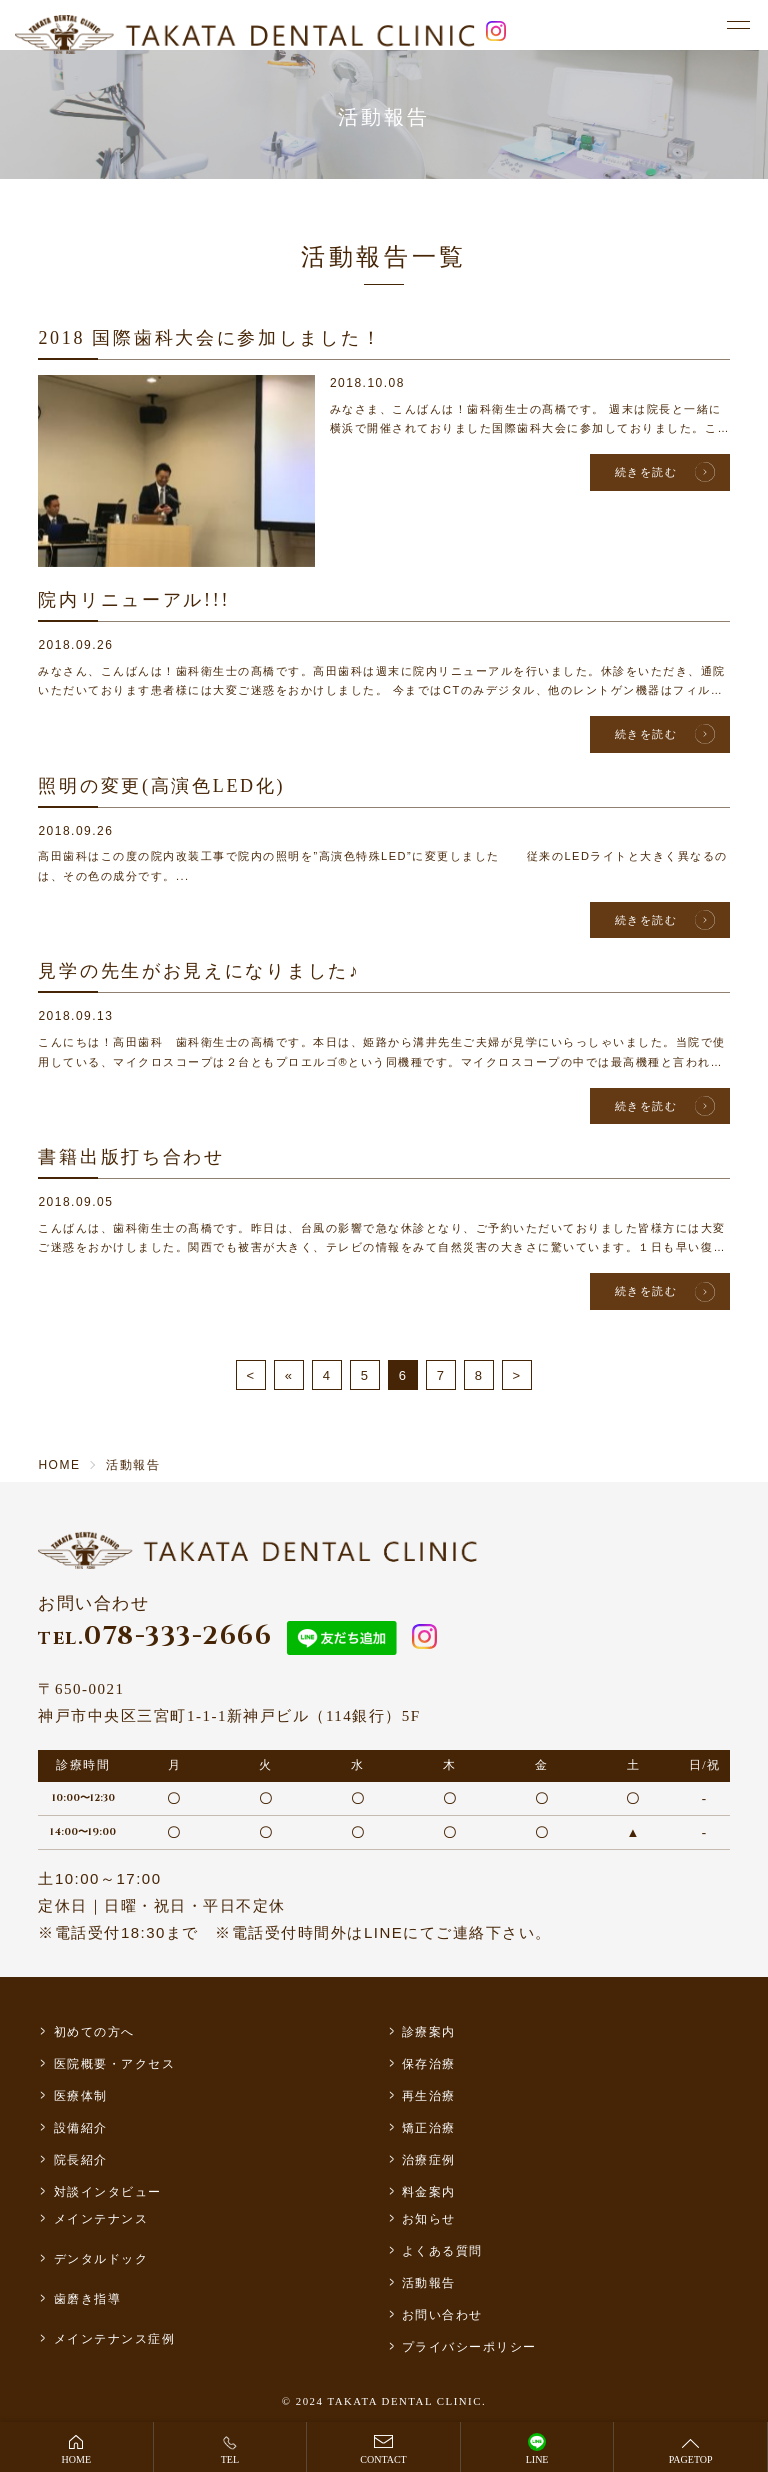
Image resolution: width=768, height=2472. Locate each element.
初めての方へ (94, 2032)
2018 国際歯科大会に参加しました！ (210, 338)
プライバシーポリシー (469, 2347)
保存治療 (429, 2064)
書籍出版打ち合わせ (131, 1157)
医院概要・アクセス (115, 2064)
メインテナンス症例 (115, 2339)
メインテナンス (101, 2219)
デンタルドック (101, 2259)
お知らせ (429, 2219)
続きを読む (646, 472)
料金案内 (429, 2192)
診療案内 (429, 2032)
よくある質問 (442, 2251)
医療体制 (81, 2096)
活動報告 (429, 2283)
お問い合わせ (442, 2315)
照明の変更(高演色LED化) (161, 786)
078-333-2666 (155, 1636)
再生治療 (429, 2096)
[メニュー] (738, 26)
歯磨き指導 (88, 2299)
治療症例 (429, 2160)
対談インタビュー (108, 2192)
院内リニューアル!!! (134, 600)
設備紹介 (81, 2128)
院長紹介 (81, 2160)
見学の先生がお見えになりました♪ (199, 971)
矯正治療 (429, 2128)
